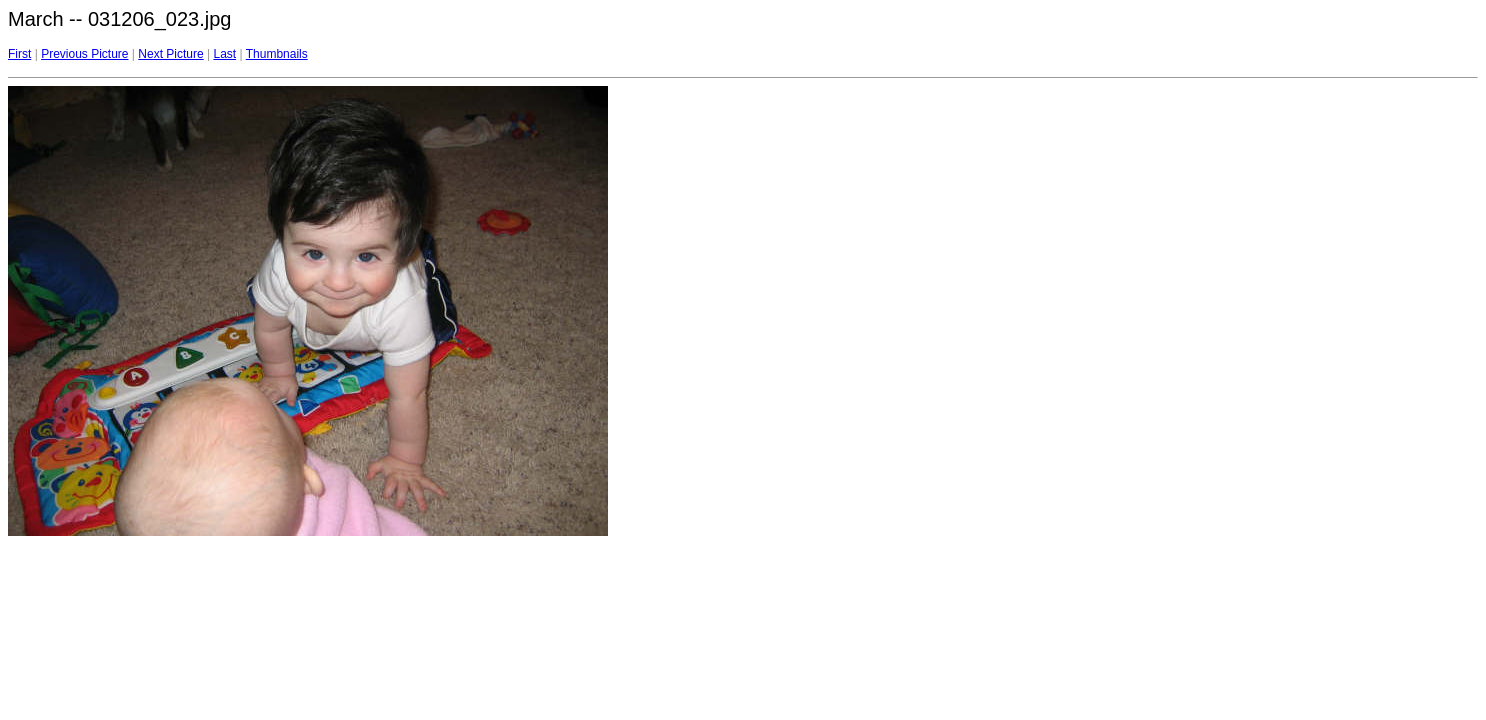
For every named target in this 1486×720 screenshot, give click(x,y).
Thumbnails (277, 54)
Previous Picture (84, 54)
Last (224, 54)
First (19, 54)
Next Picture (170, 54)
